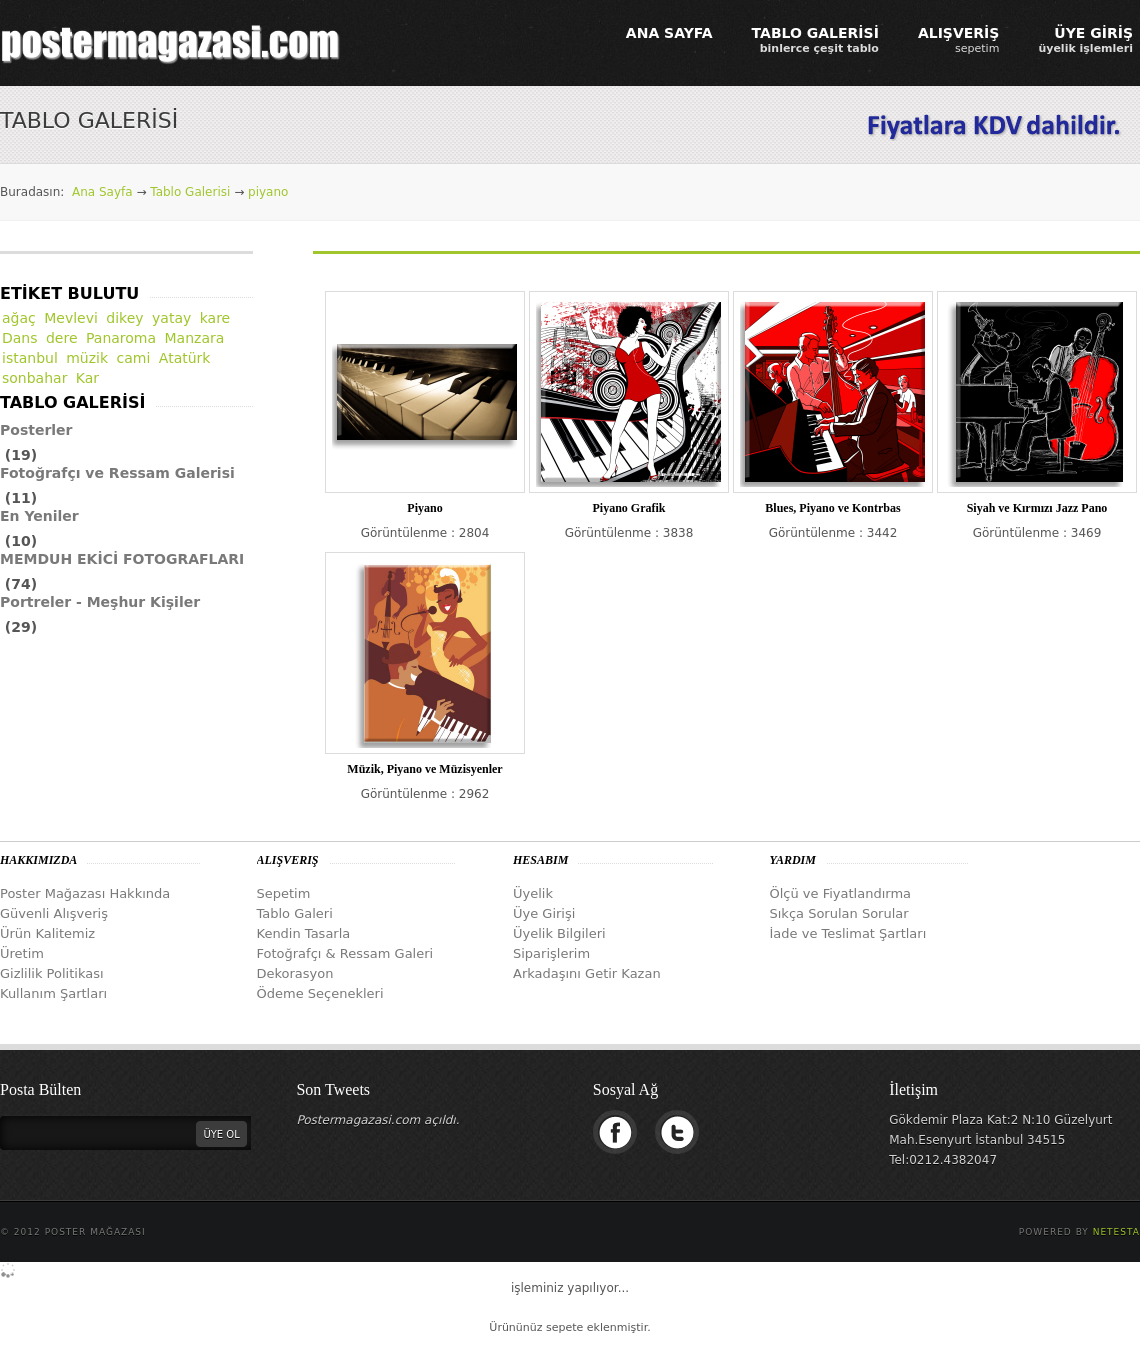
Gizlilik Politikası (52, 973)
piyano (268, 192)
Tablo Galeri (295, 913)
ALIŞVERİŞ (959, 40)
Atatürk (185, 358)
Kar (87, 378)
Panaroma (121, 338)
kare (215, 318)
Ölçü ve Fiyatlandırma (841, 893)
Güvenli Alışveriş (54, 913)
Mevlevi (71, 318)
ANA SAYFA (669, 33)
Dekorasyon (295, 973)
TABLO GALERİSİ (815, 40)
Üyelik (533, 893)
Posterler (36, 430)
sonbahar (34, 378)
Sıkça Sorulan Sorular (839, 913)
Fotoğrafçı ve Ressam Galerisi (117, 473)
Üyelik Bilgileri (559, 933)
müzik (87, 358)
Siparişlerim (551, 953)
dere (62, 338)
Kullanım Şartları (53, 993)
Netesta (1116, 1232)
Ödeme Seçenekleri (320, 993)
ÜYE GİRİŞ (1085, 40)
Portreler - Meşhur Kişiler (100, 602)
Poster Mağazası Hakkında (85, 893)
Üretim (22, 953)
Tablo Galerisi (190, 192)
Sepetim (284, 893)
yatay (171, 318)
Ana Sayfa (102, 192)
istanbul (30, 358)
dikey (124, 318)
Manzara (195, 338)
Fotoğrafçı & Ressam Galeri (345, 953)
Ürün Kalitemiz (47, 933)
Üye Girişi (544, 913)
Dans (20, 338)
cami (134, 358)
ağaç (19, 318)
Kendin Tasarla (304, 933)
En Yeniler (39, 516)
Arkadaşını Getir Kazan (587, 973)
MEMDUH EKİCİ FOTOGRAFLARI (122, 559)
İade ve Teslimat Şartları (848, 933)
